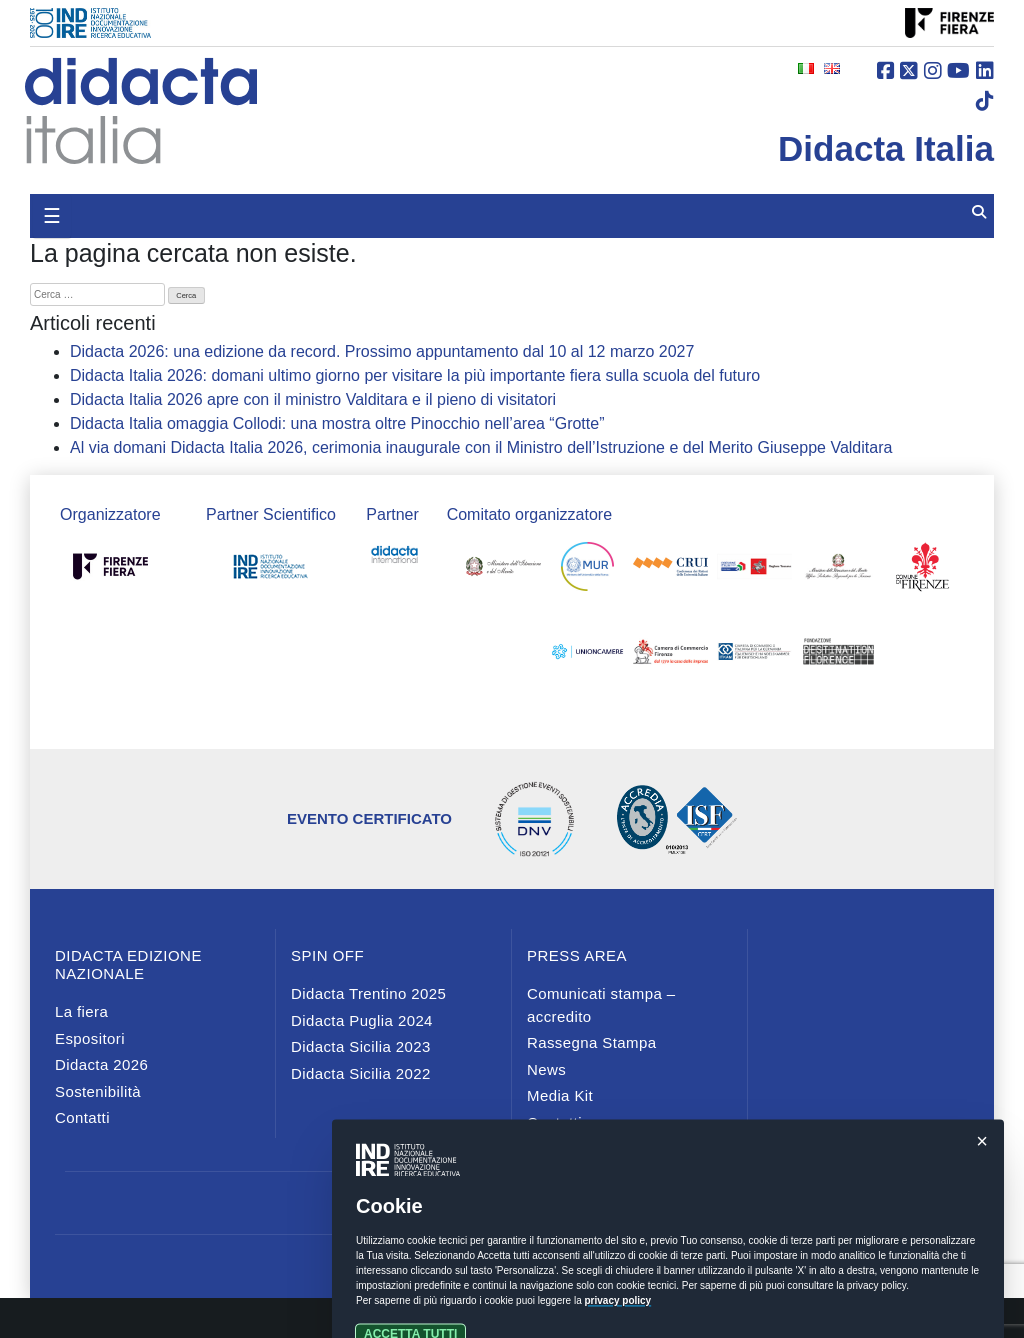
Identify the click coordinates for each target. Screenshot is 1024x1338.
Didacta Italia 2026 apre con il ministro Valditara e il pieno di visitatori (313, 399)
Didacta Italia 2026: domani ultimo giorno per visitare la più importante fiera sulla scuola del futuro (415, 375)
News (546, 1069)
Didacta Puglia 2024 (362, 1020)
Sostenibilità (98, 1091)
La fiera (81, 1011)
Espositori (90, 1038)
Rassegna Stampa (591, 1042)
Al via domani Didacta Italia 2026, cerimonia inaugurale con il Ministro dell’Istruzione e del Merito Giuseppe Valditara (481, 447)
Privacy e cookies (512, 1256)
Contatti (82, 1117)
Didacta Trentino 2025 (368, 993)
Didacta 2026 (101, 1064)
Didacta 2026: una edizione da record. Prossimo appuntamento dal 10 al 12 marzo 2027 (382, 351)
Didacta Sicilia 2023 (361, 1046)
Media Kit (560, 1095)
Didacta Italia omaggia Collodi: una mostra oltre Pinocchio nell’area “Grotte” (337, 423)
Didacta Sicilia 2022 (361, 1073)
